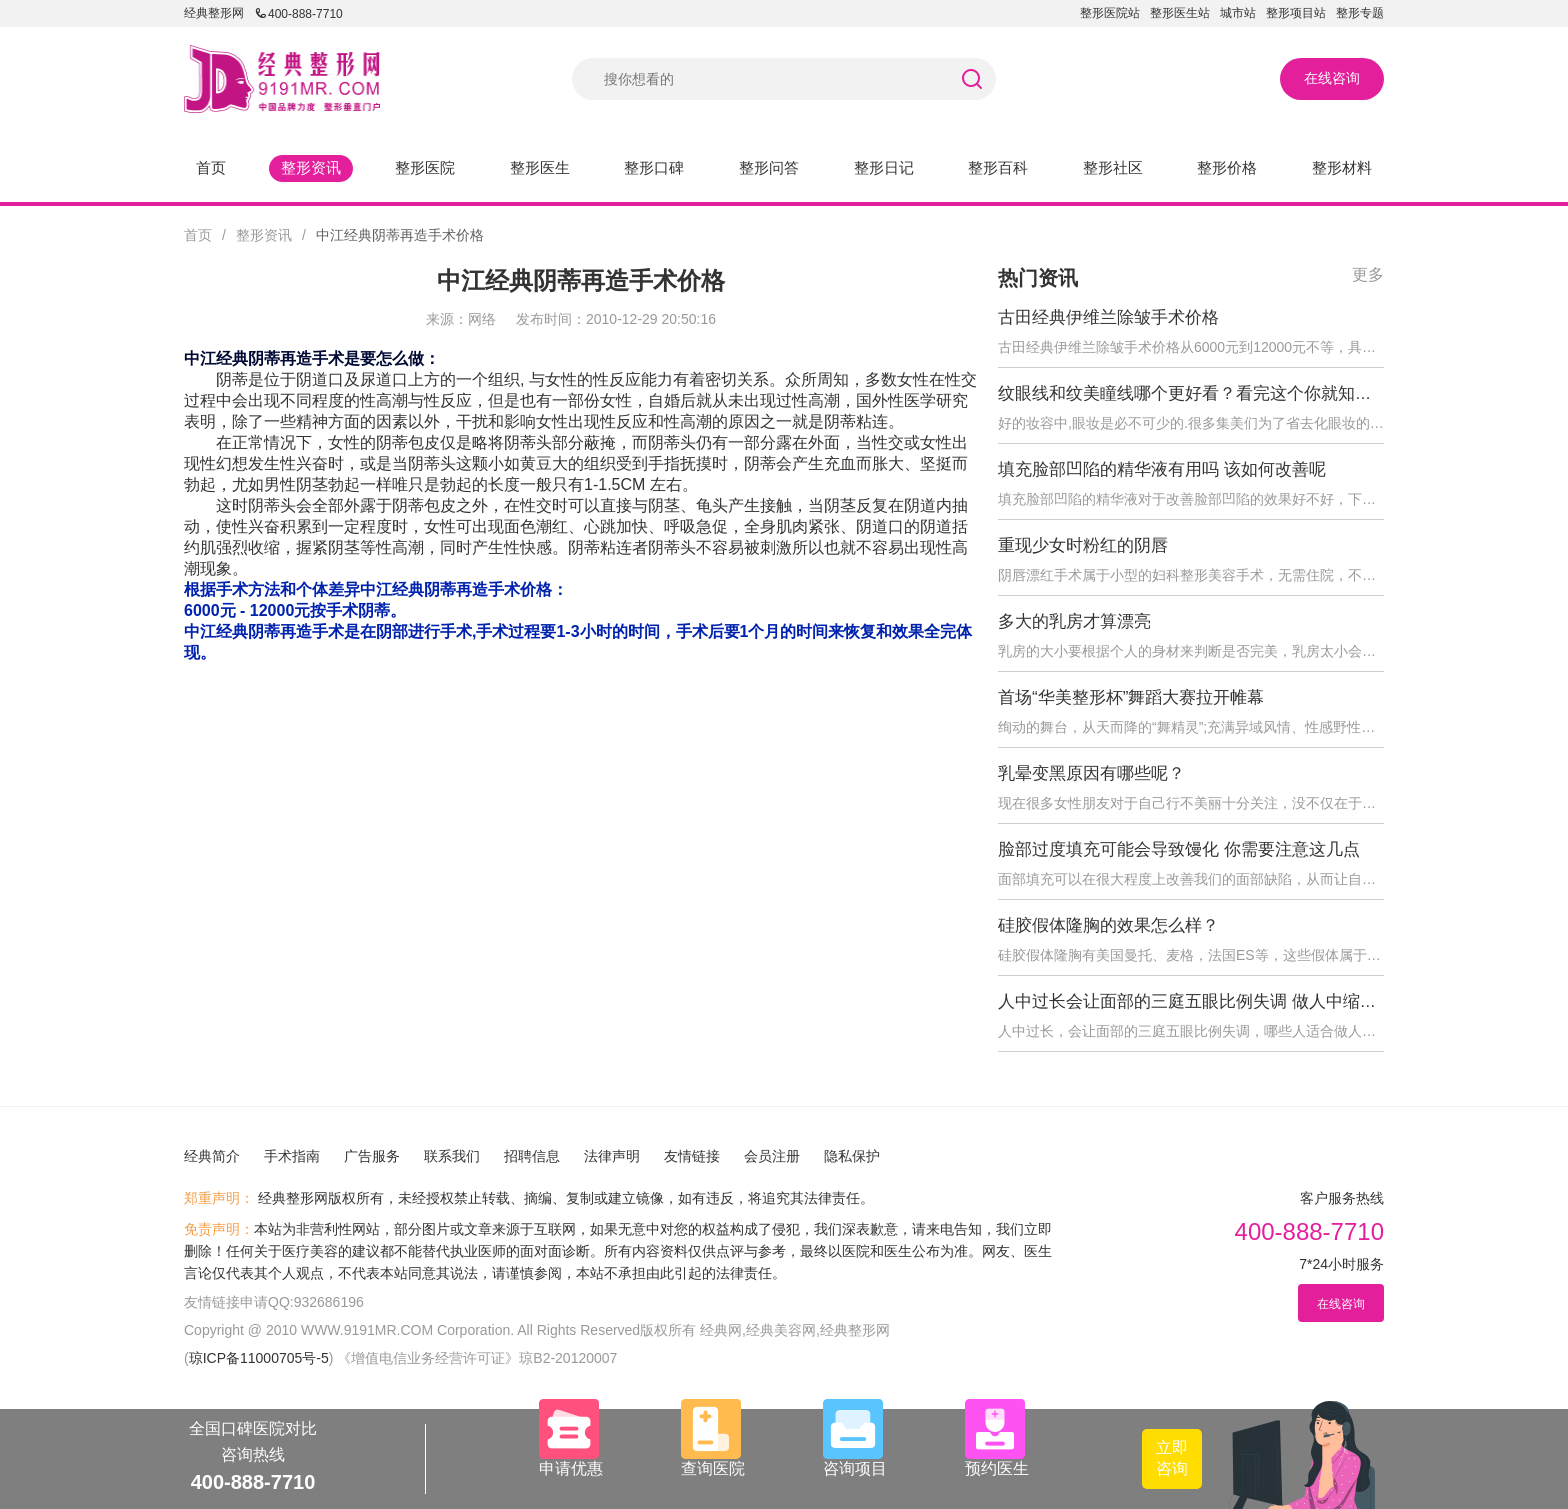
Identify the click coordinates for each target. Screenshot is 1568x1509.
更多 (1368, 274)
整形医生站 (1180, 13)
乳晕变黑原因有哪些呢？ (1091, 773)
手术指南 (292, 1156)
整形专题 (1360, 13)
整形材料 (1342, 167)
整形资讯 (311, 167)
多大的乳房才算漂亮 (1074, 621)
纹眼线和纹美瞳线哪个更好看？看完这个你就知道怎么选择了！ (1236, 393)
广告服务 (372, 1156)
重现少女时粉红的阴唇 (1083, 545)
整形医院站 (1110, 13)
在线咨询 (1332, 78)
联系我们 (452, 1156)
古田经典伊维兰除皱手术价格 (1108, 317)
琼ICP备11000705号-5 (259, 1358)
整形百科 (998, 167)
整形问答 (769, 167)
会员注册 (772, 1156)
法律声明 (612, 1156)
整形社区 (1113, 167)
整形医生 (540, 167)
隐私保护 (852, 1156)
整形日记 (884, 167)
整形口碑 (654, 167)
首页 (211, 167)
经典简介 (212, 1156)
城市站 (1238, 13)
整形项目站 (1296, 13)
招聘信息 (532, 1156)
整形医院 (425, 167)
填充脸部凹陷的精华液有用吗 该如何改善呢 (1162, 469)
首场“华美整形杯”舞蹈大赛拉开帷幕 (1131, 697)
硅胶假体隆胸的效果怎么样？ (1108, 925)
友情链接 (692, 1156)
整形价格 (1227, 167)
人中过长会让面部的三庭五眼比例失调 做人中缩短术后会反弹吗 (1238, 1001)
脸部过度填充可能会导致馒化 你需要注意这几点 (1179, 849)
